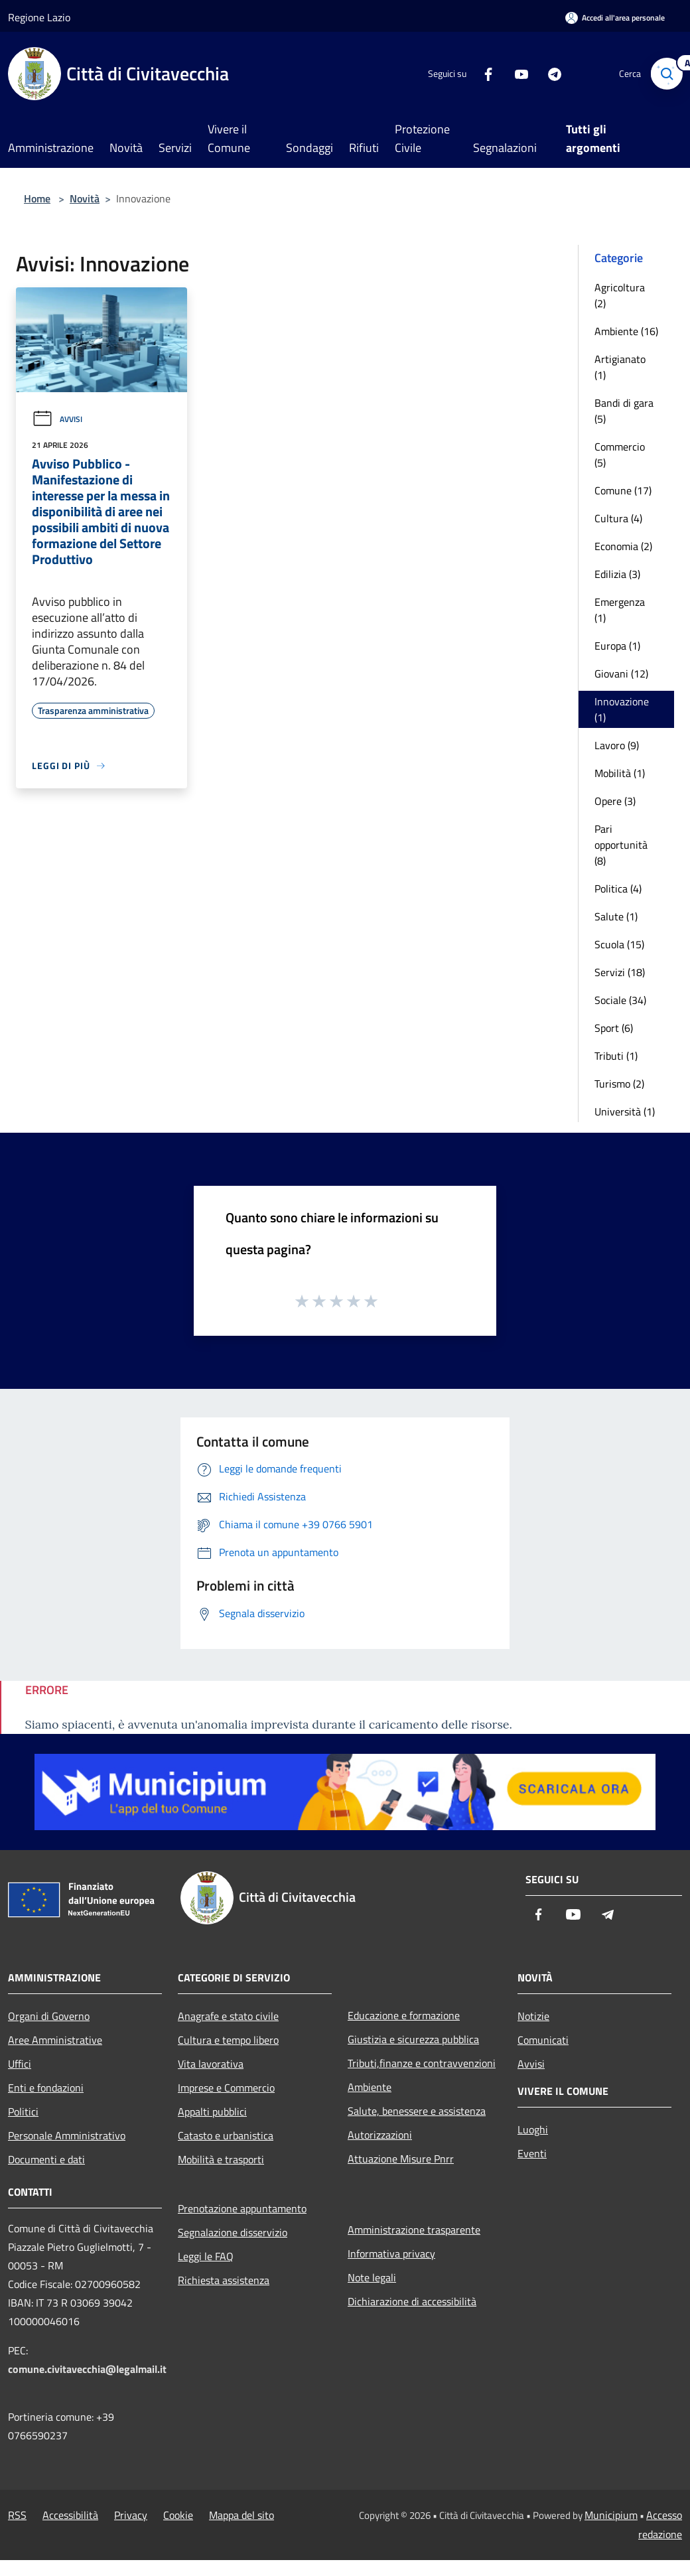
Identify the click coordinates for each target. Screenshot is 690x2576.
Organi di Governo (49, 2016)
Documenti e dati (46, 2159)
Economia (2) (623, 546)
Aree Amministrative (55, 2040)
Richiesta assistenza (223, 2280)
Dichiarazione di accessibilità (412, 2301)
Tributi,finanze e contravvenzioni (422, 2063)
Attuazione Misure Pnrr (401, 2159)
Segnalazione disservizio (232, 2232)
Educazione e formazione (404, 2015)
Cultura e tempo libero (228, 2040)
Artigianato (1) (620, 367)
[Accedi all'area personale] (615, 17)
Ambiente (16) (626, 331)
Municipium (611, 2515)
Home (37, 198)
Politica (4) (618, 888)
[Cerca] (666, 74)
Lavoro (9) (616, 745)
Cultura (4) (618, 518)
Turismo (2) (619, 1084)
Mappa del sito (241, 2515)
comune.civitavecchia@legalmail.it (87, 2369)
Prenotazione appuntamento (242, 2208)
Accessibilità (70, 2515)
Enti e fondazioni (46, 2088)
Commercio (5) (619, 454)
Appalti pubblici (212, 2111)
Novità (85, 198)
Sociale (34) (620, 1000)
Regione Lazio (39, 17)
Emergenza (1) (619, 610)
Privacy (130, 2515)
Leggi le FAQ (206, 2256)
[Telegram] (548, 73)
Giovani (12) (621, 673)
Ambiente (369, 2087)
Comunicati (543, 2040)
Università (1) (624, 1111)
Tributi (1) (616, 1056)
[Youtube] (515, 73)
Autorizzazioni (380, 2135)
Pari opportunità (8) (621, 845)
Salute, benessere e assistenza (417, 2111)
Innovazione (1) (621, 709)
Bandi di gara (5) (624, 411)
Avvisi (57, 419)
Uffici (19, 2064)
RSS (17, 2515)
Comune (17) (623, 490)
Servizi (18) (619, 972)
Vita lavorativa (210, 2064)
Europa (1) (617, 646)
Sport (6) (613, 1028)
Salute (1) (616, 916)
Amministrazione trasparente (414, 2230)
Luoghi (533, 2129)
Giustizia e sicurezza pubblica (413, 2039)
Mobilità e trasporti (221, 2159)
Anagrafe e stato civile (228, 2016)
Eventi (532, 2153)
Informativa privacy (391, 2253)
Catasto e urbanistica (225, 2135)
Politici (23, 2111)
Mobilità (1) (619, 773)
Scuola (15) (619, 944)
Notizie (533, 2016)
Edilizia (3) (617, 574)
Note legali (372, 2277)
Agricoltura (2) (619, 295)
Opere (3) (615, 801)
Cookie (178, 2515)
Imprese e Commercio (226, 2088)
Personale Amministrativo (66, 2135)
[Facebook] (481, 73)
